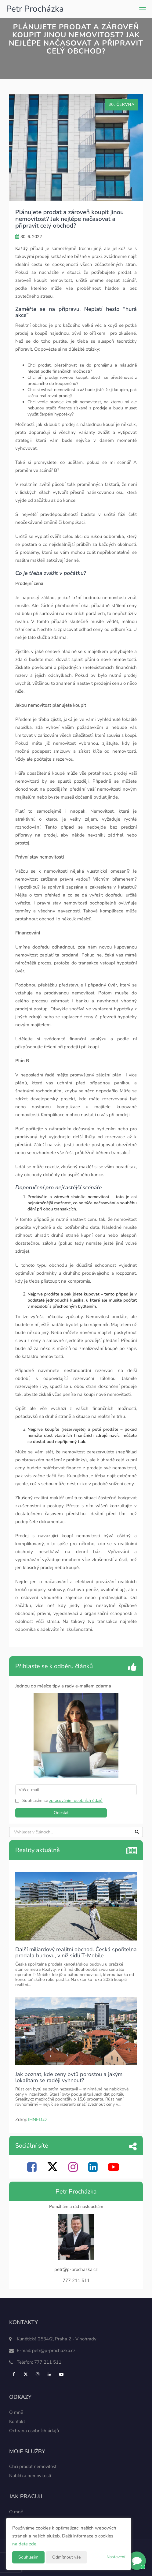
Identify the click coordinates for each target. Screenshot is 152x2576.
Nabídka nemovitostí (30, 2476)
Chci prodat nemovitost (32, 2466)
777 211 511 (47, 2362)
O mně (16, 2412)
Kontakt (17, 2421)
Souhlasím (28, 2557)
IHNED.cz (37, 2119)
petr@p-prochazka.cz (53, 2350)
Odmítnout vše (66, 2557)
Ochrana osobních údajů (34, 2431)
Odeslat (61, 1813)
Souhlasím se (35, 1800)
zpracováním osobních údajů (76, 1800)
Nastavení (116, 2557)
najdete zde (24, 2544)
